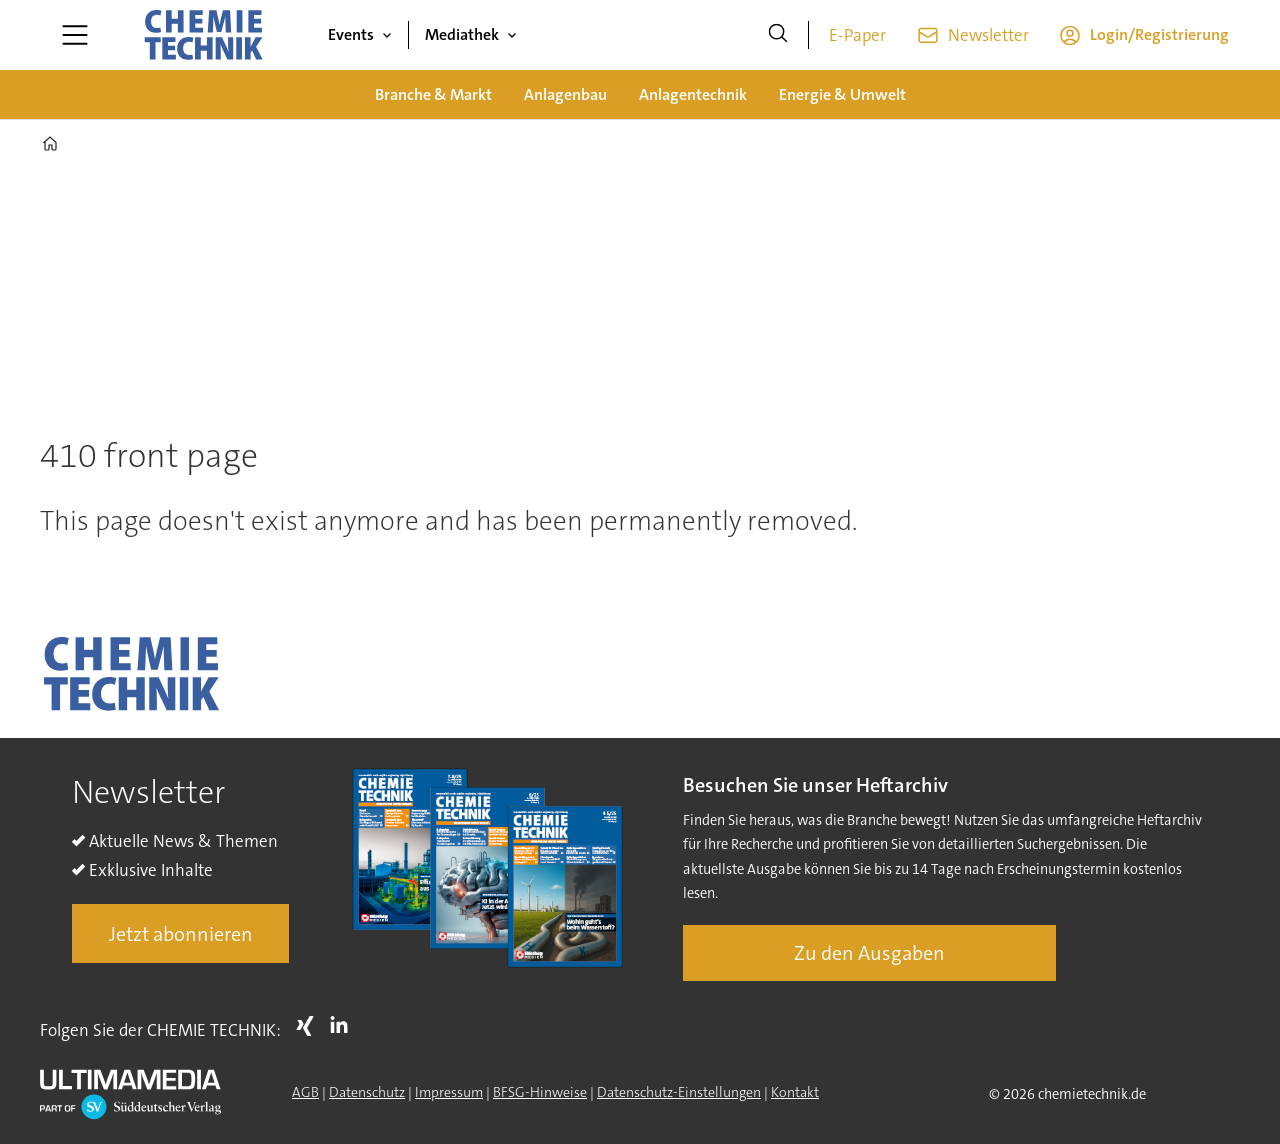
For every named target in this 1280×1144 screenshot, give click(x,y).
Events (351, 34)
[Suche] (778, 35)
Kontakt (795, 1092)
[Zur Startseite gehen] (203, 35)
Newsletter (988, 35)
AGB (305, 1092)
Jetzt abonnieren (181, 934)
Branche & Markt (433, 94)
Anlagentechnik (693, 94)
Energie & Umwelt (842, 94)
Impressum (449, 1092)
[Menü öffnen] (75, 35)
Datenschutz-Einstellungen (679, 1092)
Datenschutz (367, 1092)
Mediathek (462, 34)
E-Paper (857, 35)
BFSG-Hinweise (540, 1092)
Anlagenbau (565, 94)
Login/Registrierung (1159, 34)
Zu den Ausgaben (869, 953)
